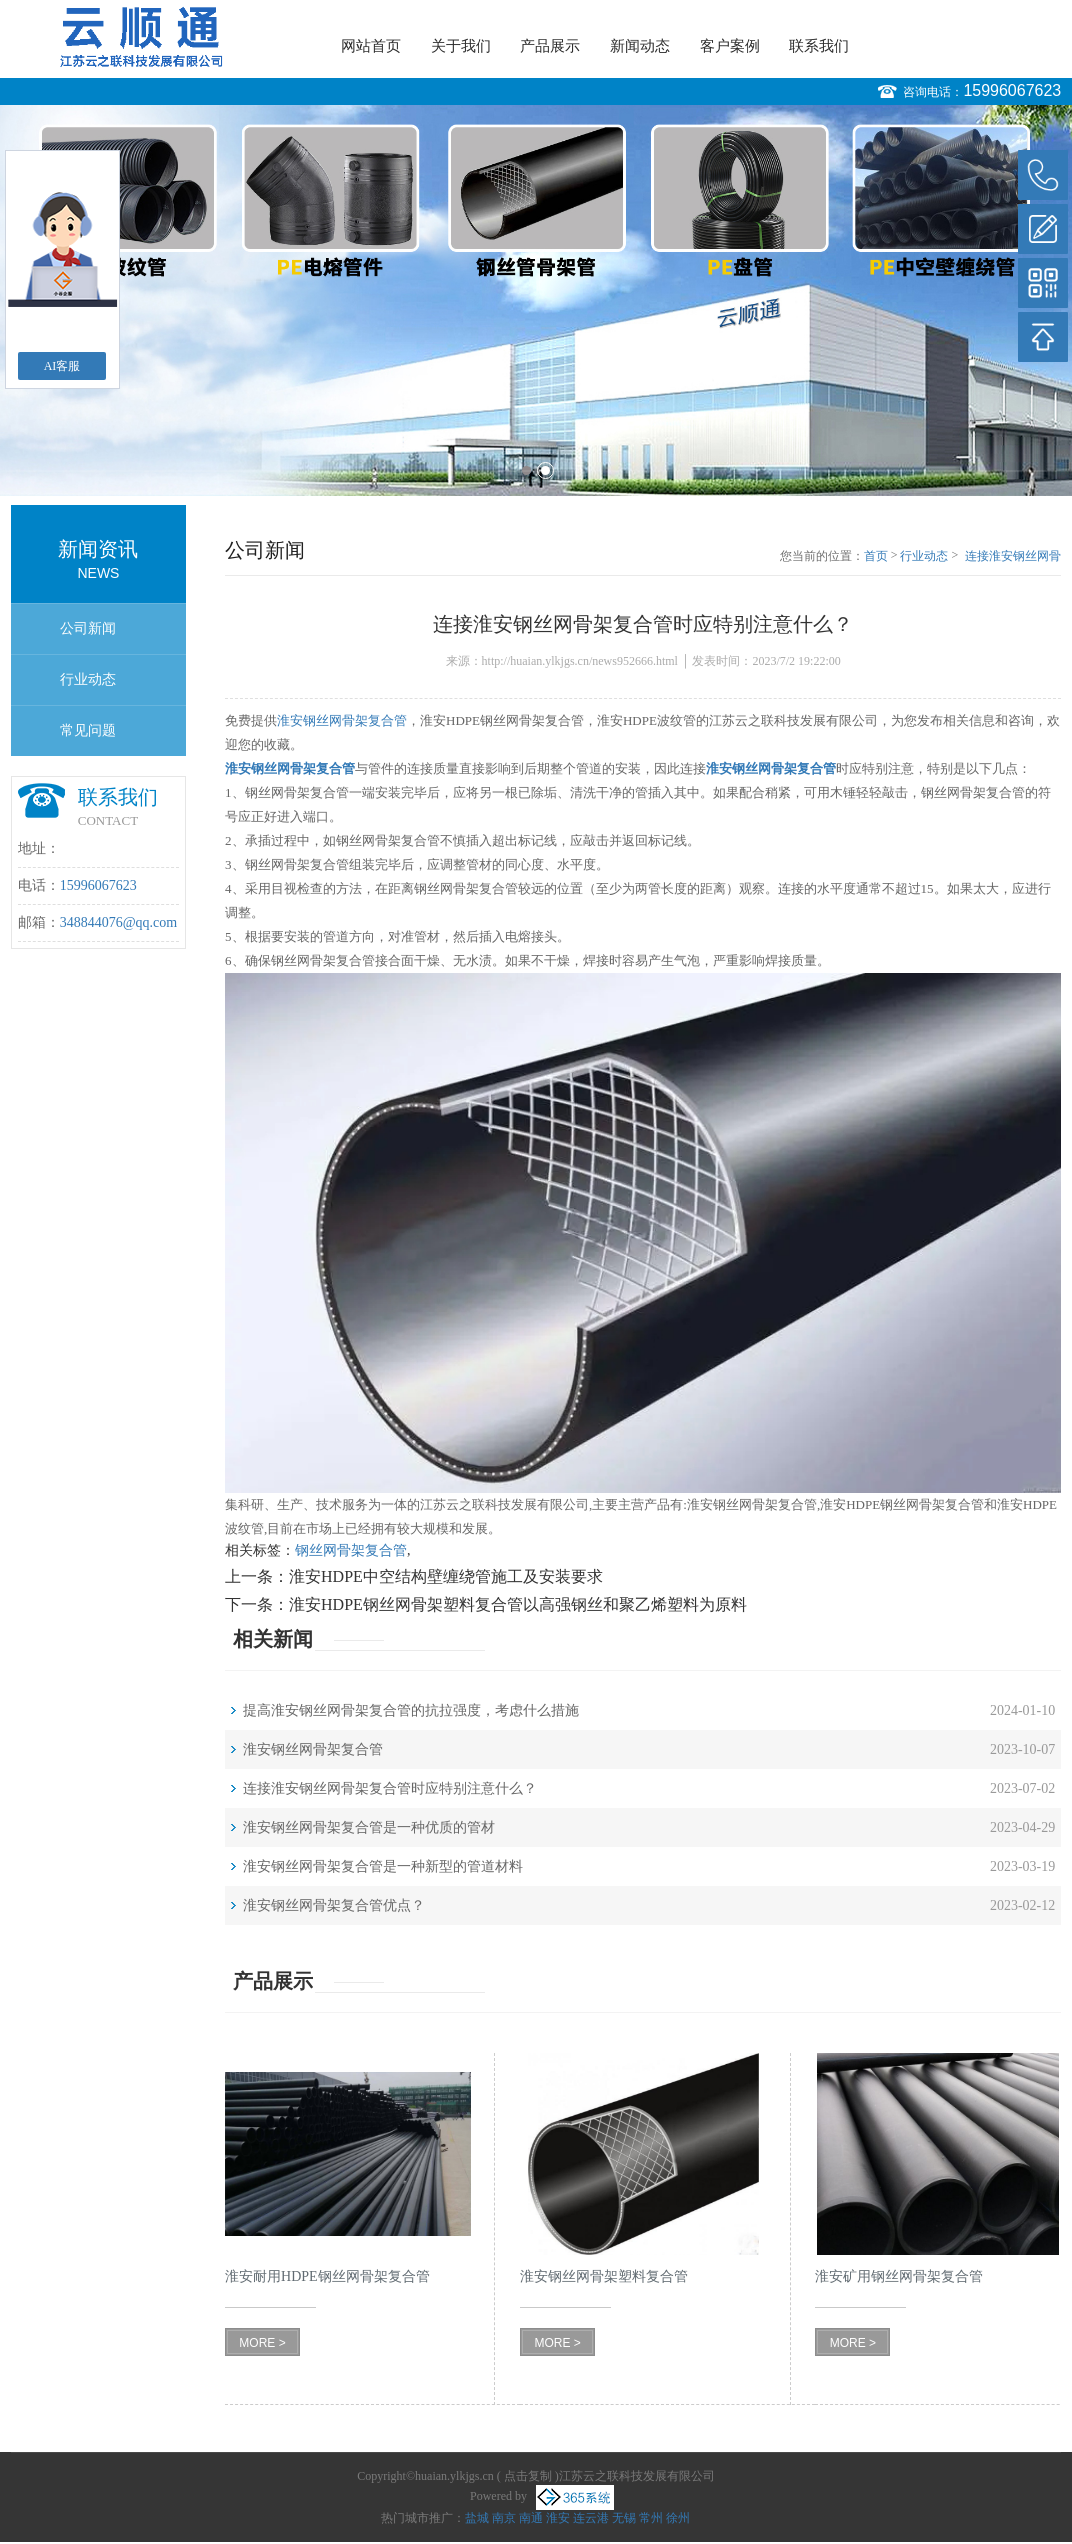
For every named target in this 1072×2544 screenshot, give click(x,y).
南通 (531, 2518)
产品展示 (550, 46)
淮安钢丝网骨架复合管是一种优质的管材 (369, 1827)
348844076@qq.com (119, 922)
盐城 (477, 2518)
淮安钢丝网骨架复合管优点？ (334, 1905)
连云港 (591, 2518)
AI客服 (62, 366)
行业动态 (88, 679)
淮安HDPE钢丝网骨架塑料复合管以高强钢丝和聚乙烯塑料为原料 (518, 1604)
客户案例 (730, 46)
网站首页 (371, 46)
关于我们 (461, 46)
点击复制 (528, 2476)
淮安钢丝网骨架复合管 (342, 720)
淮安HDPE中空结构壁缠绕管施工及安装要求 (446, 1576)
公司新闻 (88, 628)
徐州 (678, 2518)
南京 (504, 2518)
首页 (876, 556)
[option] (536, 300)
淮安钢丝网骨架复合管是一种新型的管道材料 (383, 1866)
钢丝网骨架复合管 (351, 1550)
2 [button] (545, 470)
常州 (651, 2518)
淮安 (558, 2518)
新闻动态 (640, 46)
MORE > (262, 2343)
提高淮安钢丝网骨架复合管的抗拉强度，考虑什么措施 (411, 1710)
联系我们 (819, 46)
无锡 (624, 2518)
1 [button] (526, 470)
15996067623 (1012, 90)
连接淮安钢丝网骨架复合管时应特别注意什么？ (1013, 557)
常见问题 (88, 730)
